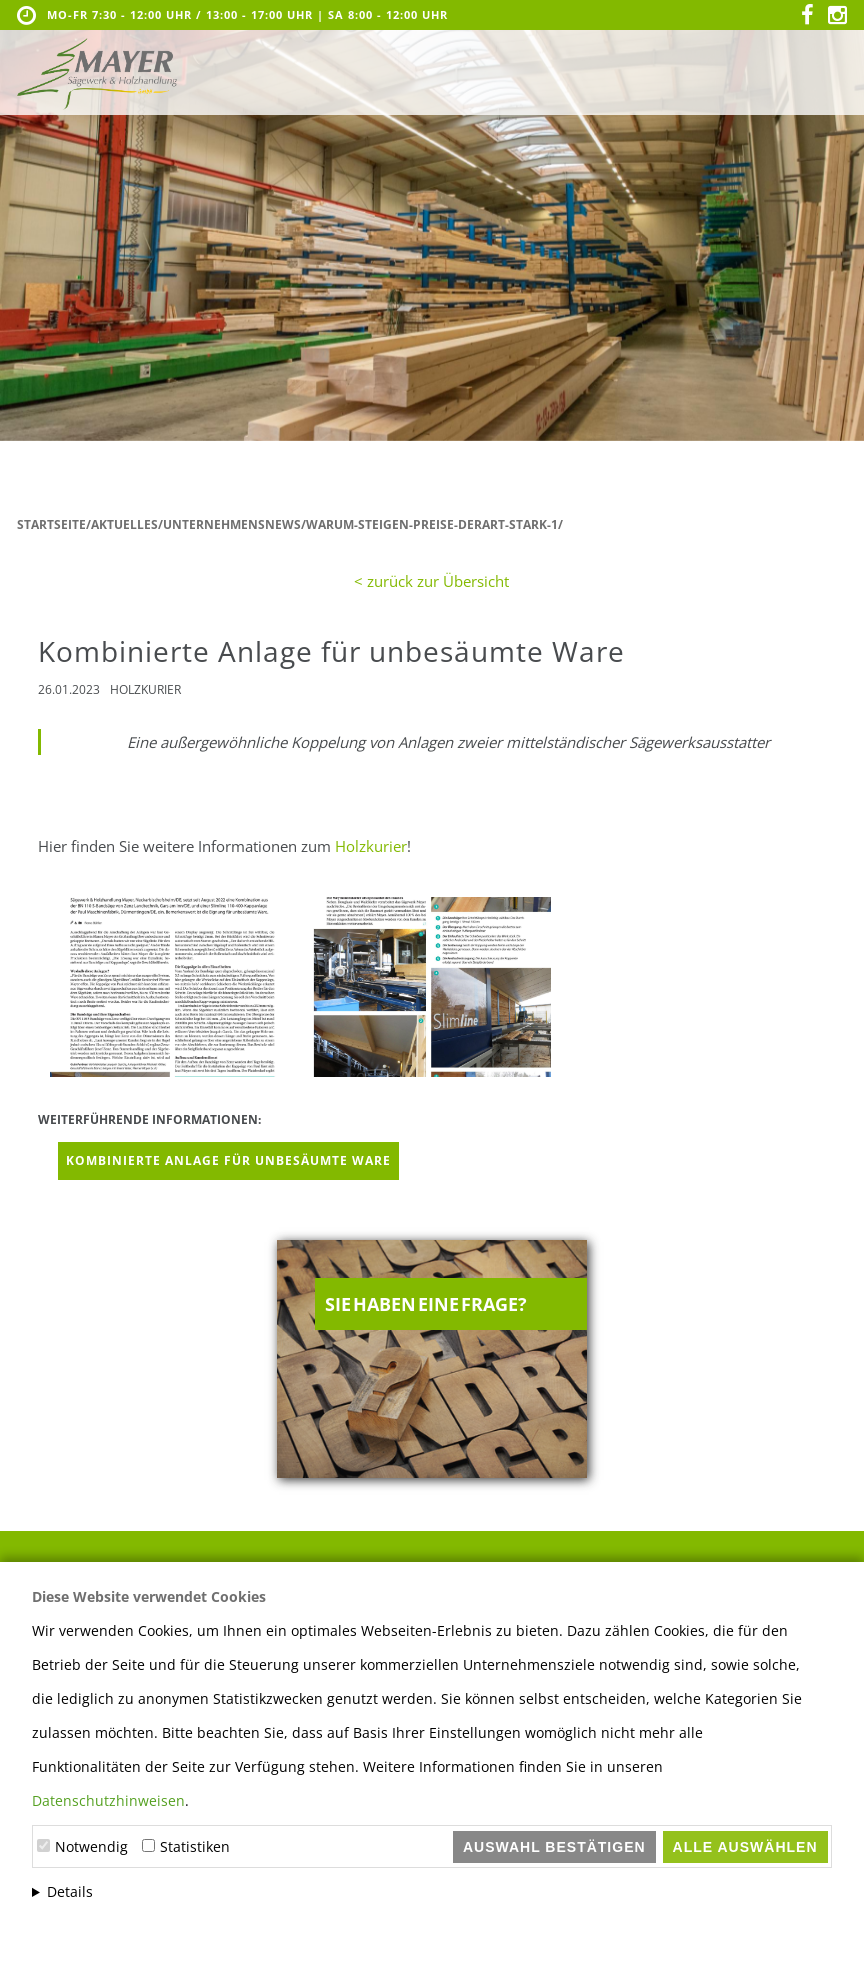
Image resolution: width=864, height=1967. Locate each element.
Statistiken (195, 1846)
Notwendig (91, 1846)
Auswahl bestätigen (554, 1847)
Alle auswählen (745, 1847)
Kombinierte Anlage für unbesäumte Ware (228, 1160)
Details (70, 1891)
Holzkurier (371, 846)
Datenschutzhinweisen (108, 1800)
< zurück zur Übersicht (431, 581)
